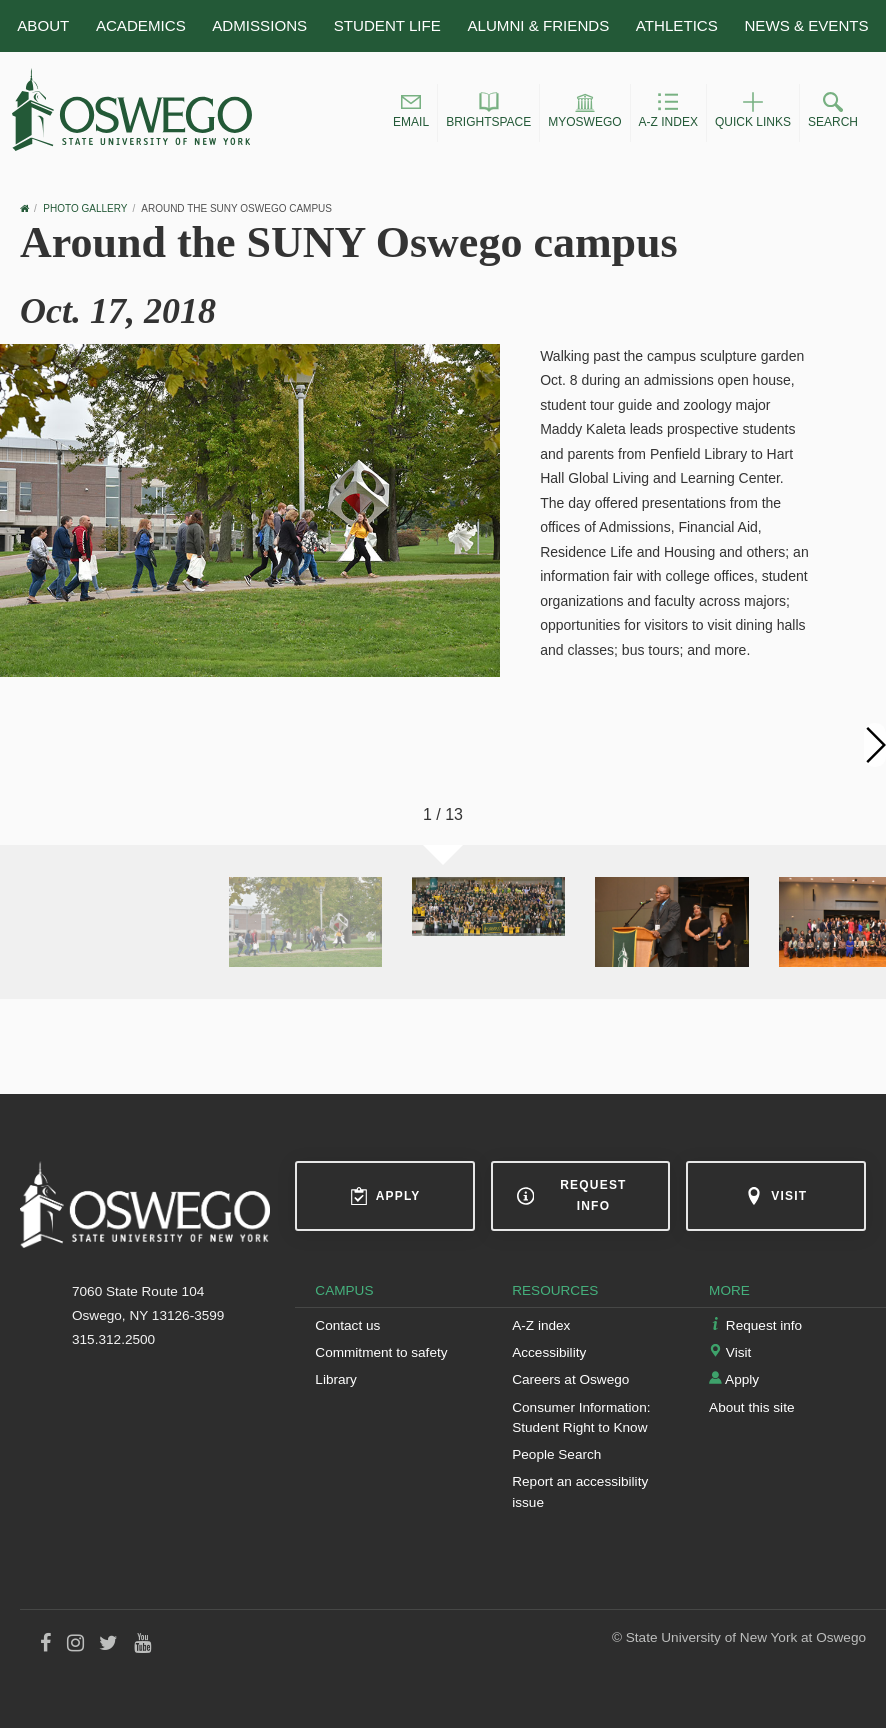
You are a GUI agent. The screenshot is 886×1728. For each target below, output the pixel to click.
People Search (556, 1454)
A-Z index (541, 1325)
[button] (411, 113)
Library (336, 1379)
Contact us (347, 1325)
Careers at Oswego (570, 1379)
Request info (572, 1195)
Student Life (387, 25)
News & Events (806, 25)
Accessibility (549, 1352)
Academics (141, 25)
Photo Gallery (85, 208)
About (43, 25)
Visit (776, 1196)
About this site (751, 1407)
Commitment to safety (381, 1352)
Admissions (259, 25)
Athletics (677, 25)
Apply (385, 1196)
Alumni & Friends (538, 25)
